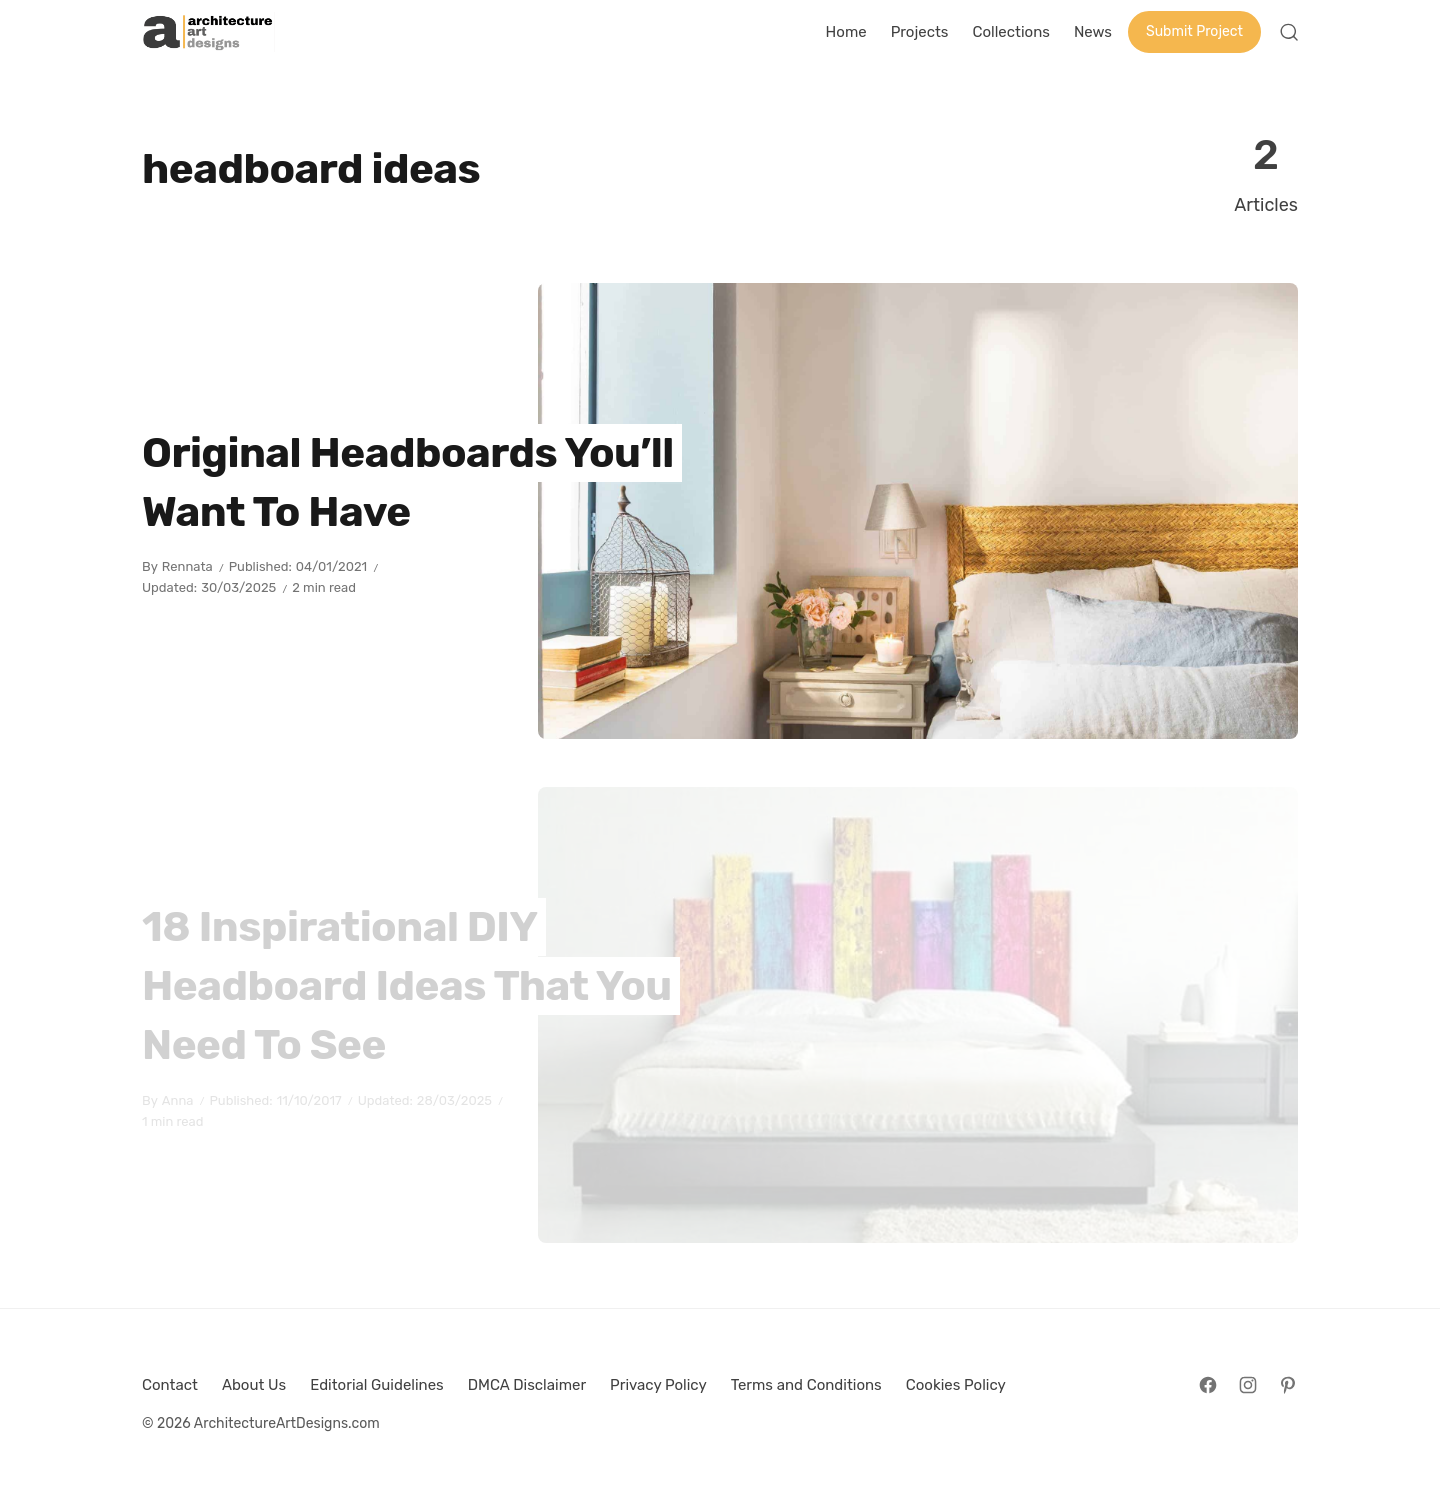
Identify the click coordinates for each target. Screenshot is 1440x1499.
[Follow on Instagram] (1248, 1385)
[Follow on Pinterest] (1288, 1385)
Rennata (187, 566)
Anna (178, 1100)
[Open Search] (1289, 32)
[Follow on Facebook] (1208, 1385)
